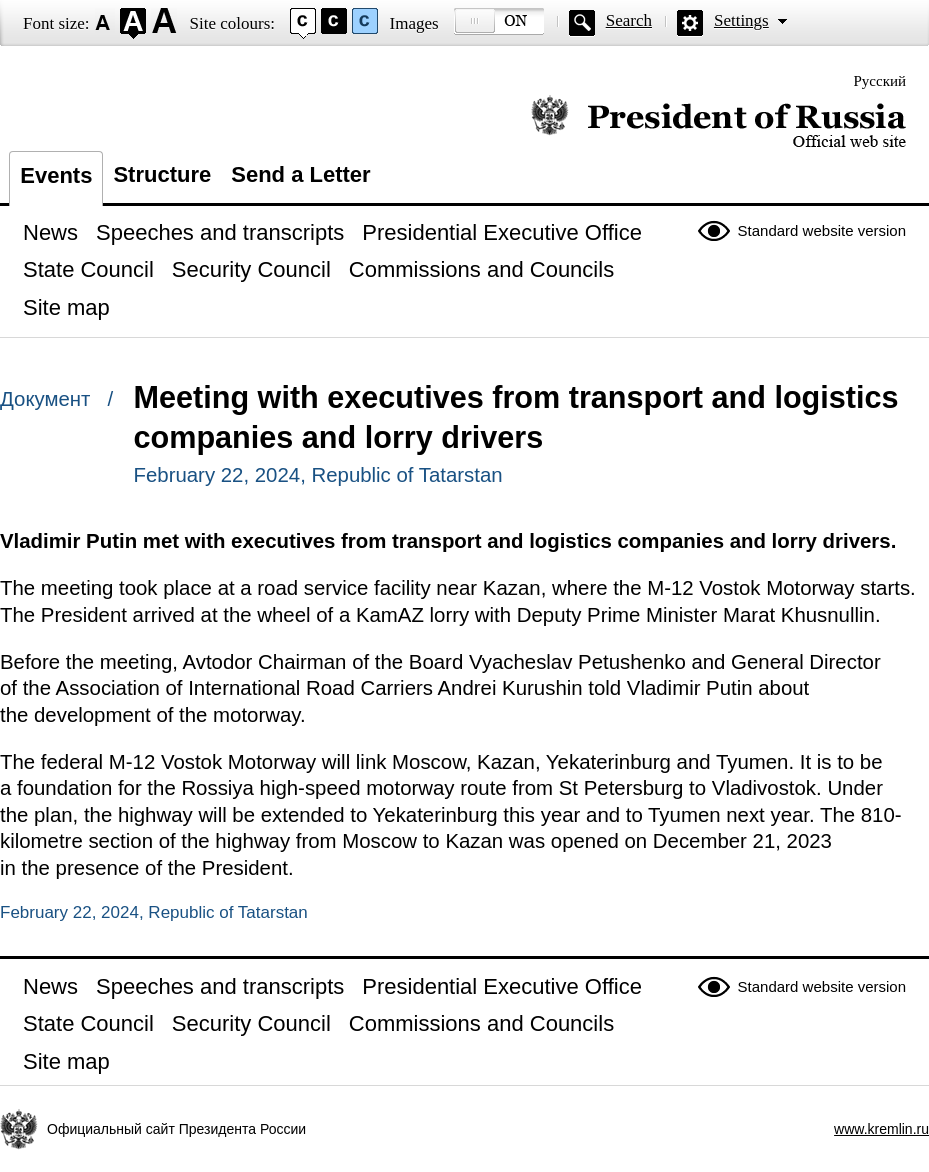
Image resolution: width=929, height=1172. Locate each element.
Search (629, 20)
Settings (741, 20)
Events (56, 175)
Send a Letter (300, 174)
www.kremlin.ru (881, 1129)
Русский (880, 81)
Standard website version (822, 230)
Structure (162, 174)
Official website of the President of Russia (718, 122)
